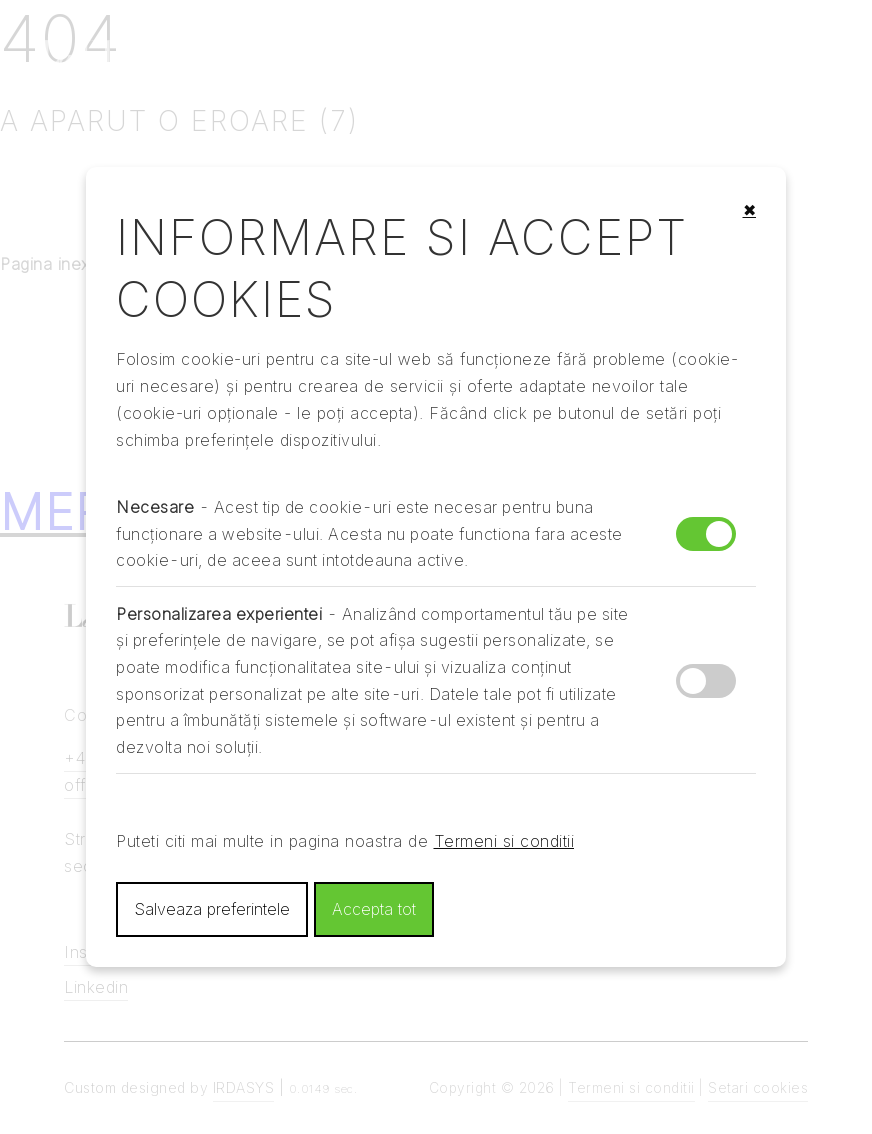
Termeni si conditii (504, 841)
